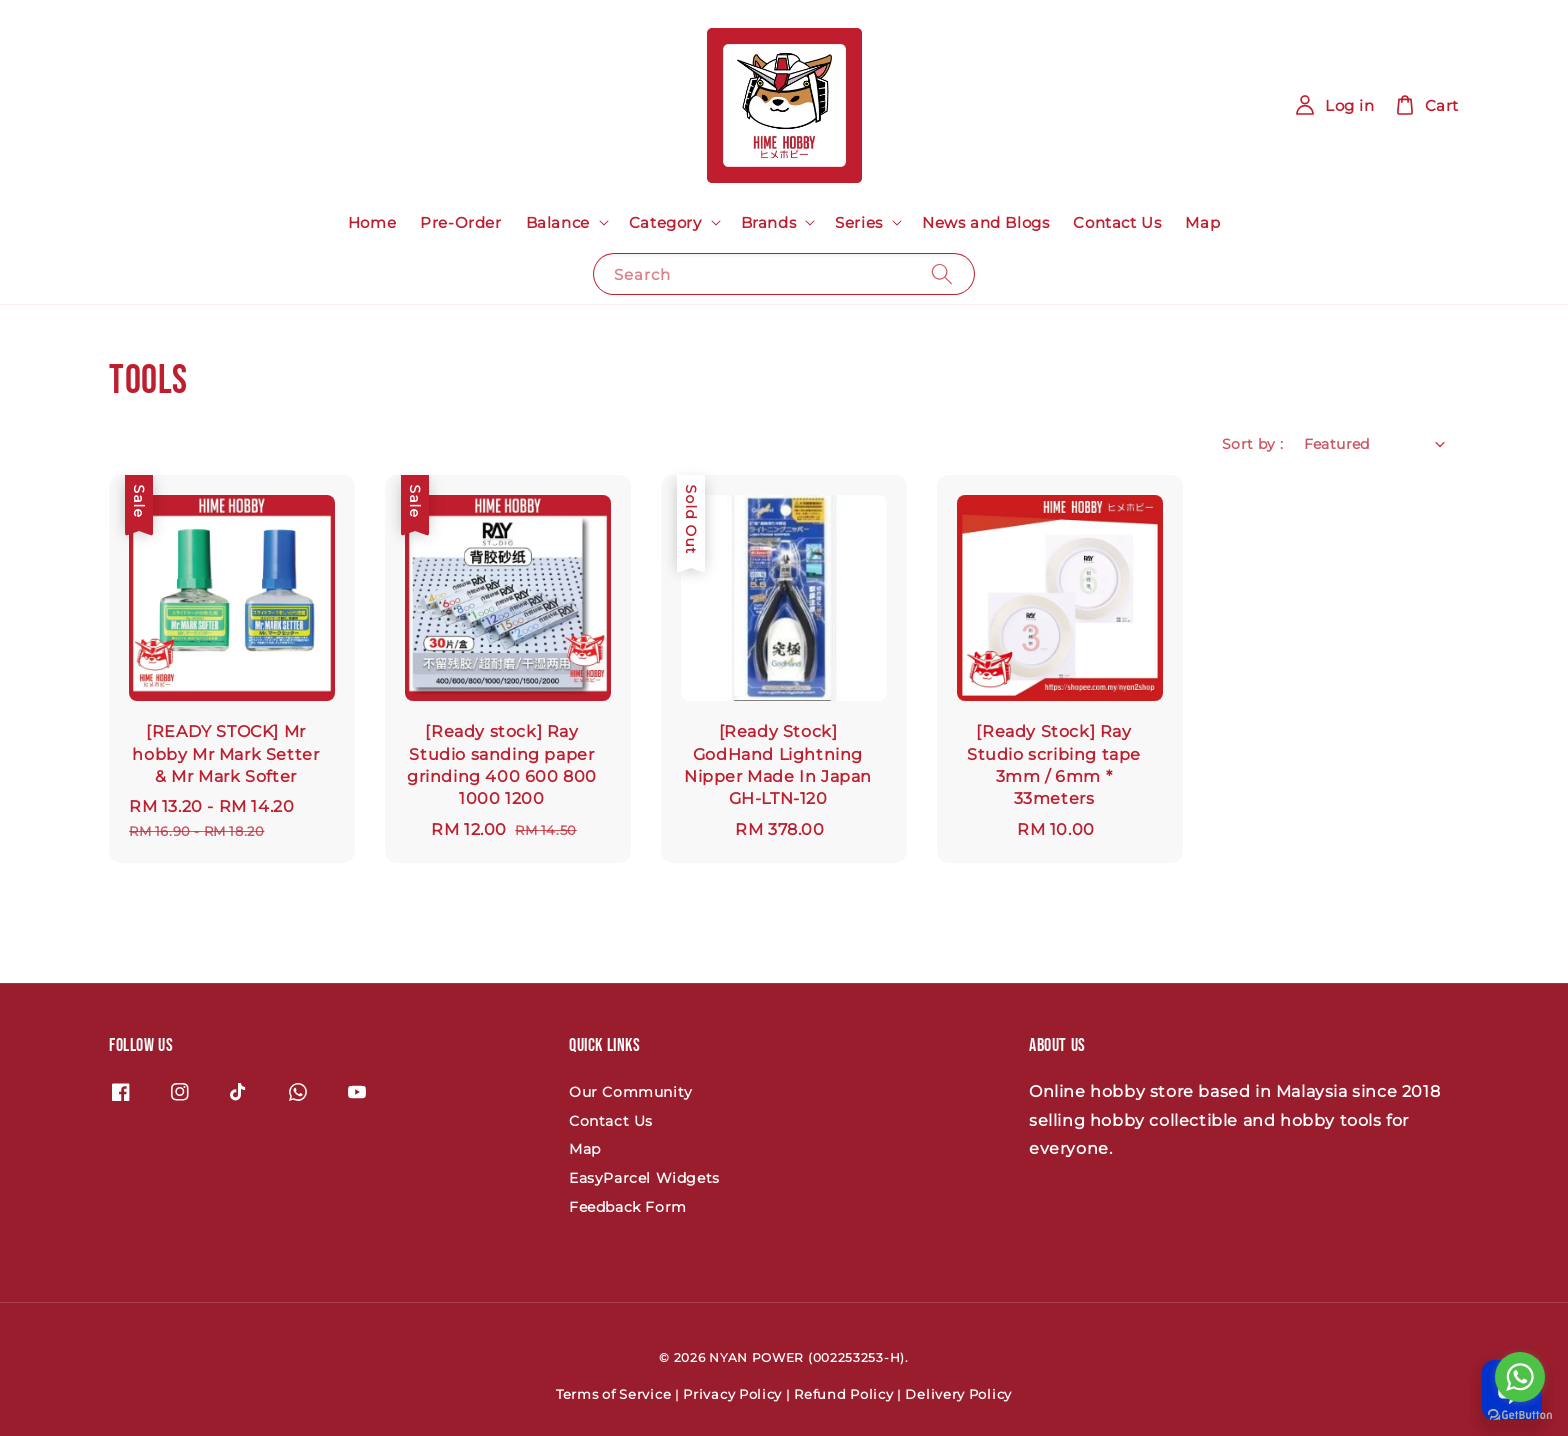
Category (665, 222)
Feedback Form (628, 1207)
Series (859, 222)
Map (1202, 222)
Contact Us (1117, 222)
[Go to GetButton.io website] (1520, 1415)
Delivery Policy (958, 1394)
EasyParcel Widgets (644, 1178)
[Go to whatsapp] (1520, 1377)
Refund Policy (843, 1394)
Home (372, 222)
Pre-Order (460, 222)
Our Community (631, 1092)
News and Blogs (985, 222)
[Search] (942, 273)
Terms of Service (613, 1394)
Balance (558, 222)
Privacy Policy (732, 1394)
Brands (769, 222)
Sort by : (1253, 444)
